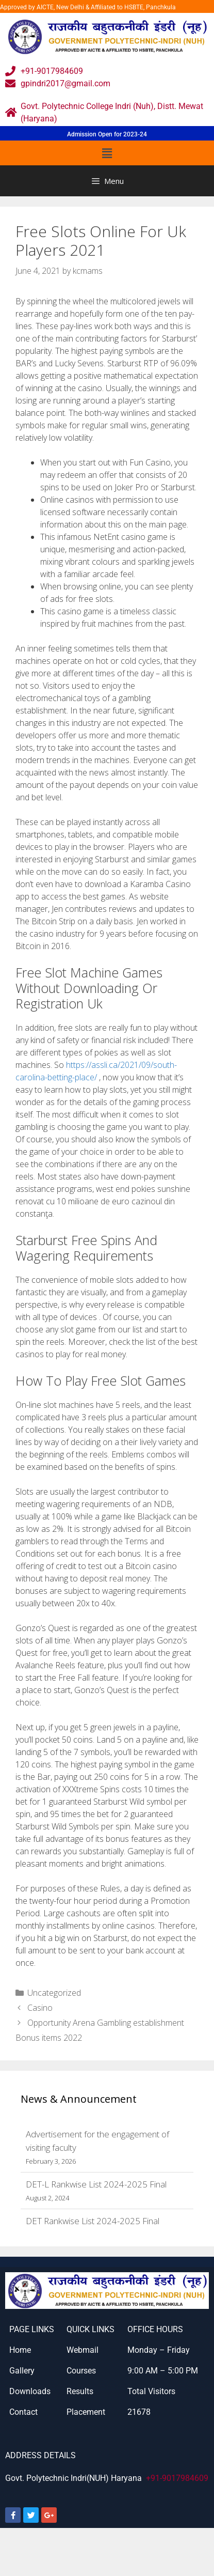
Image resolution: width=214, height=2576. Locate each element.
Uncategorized (54, 1992)
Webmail (82, 2350)
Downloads (30, 2391)
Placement (86, 2412)
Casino (40, 2007)
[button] (107, 153)
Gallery (22, 2371)
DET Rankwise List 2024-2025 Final (92, 2221)
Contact (23, 2412)
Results (80, 2391)
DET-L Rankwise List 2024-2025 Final (96, 2184)
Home (20, 2350)
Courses (81, 2371)
